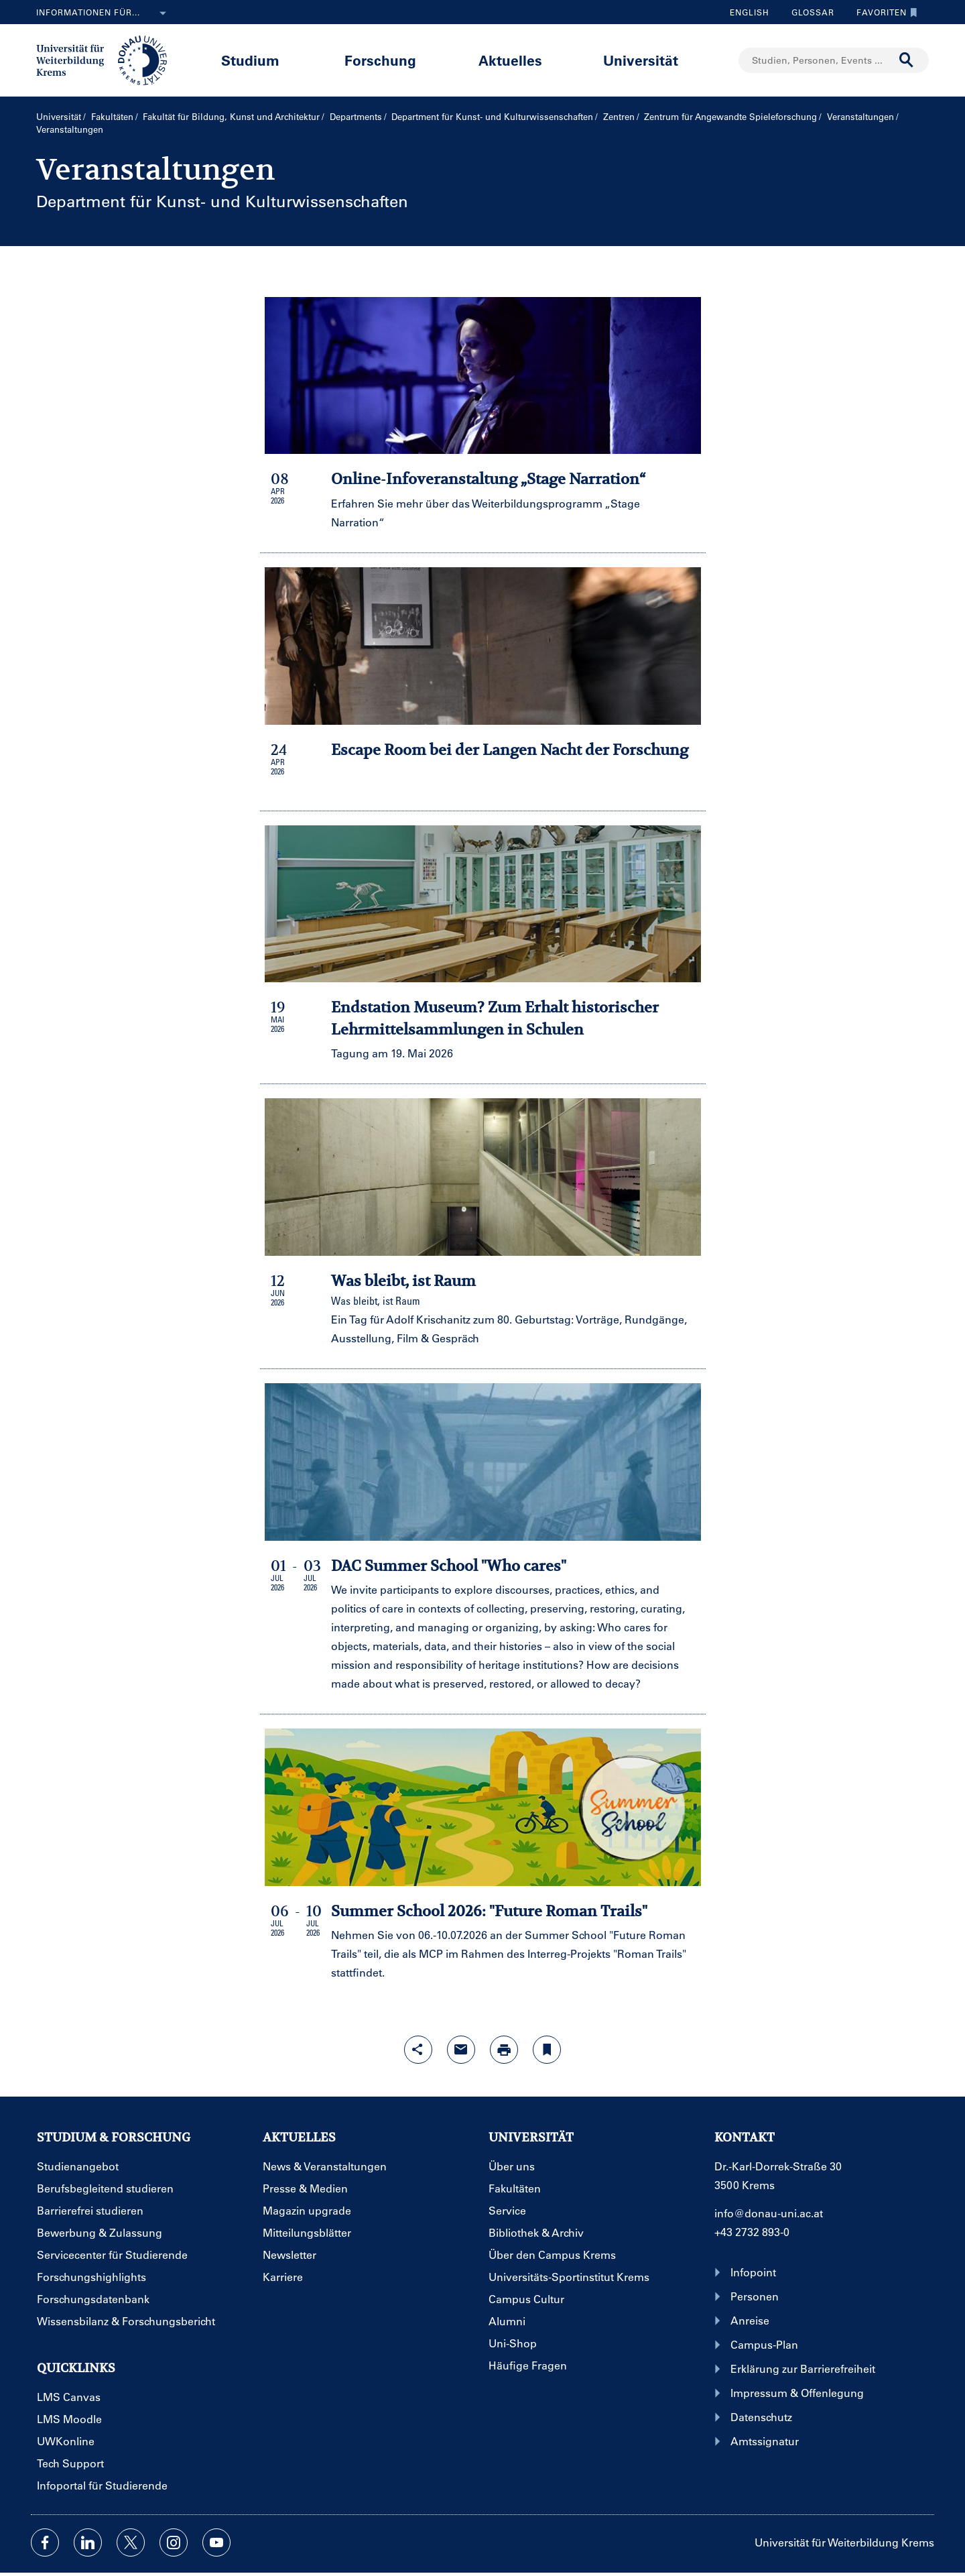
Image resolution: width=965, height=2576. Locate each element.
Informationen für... (104, 13)
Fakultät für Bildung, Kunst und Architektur (231, 116)
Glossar (807, 12)
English (749, 12)
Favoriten (883, 12)
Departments (356, 116)
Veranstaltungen (860, 116)
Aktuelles (510, 60)
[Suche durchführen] (907, 60)
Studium (250, 60)
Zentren (619, 116)
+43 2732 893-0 (751, 2232)
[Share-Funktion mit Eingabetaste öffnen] (418, 2050)
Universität (640, 60)
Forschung (380, 60)
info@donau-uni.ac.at (768, 2213)
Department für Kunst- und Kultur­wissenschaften (492, 116)
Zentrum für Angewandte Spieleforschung (730, 116)
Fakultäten (112, 116)
